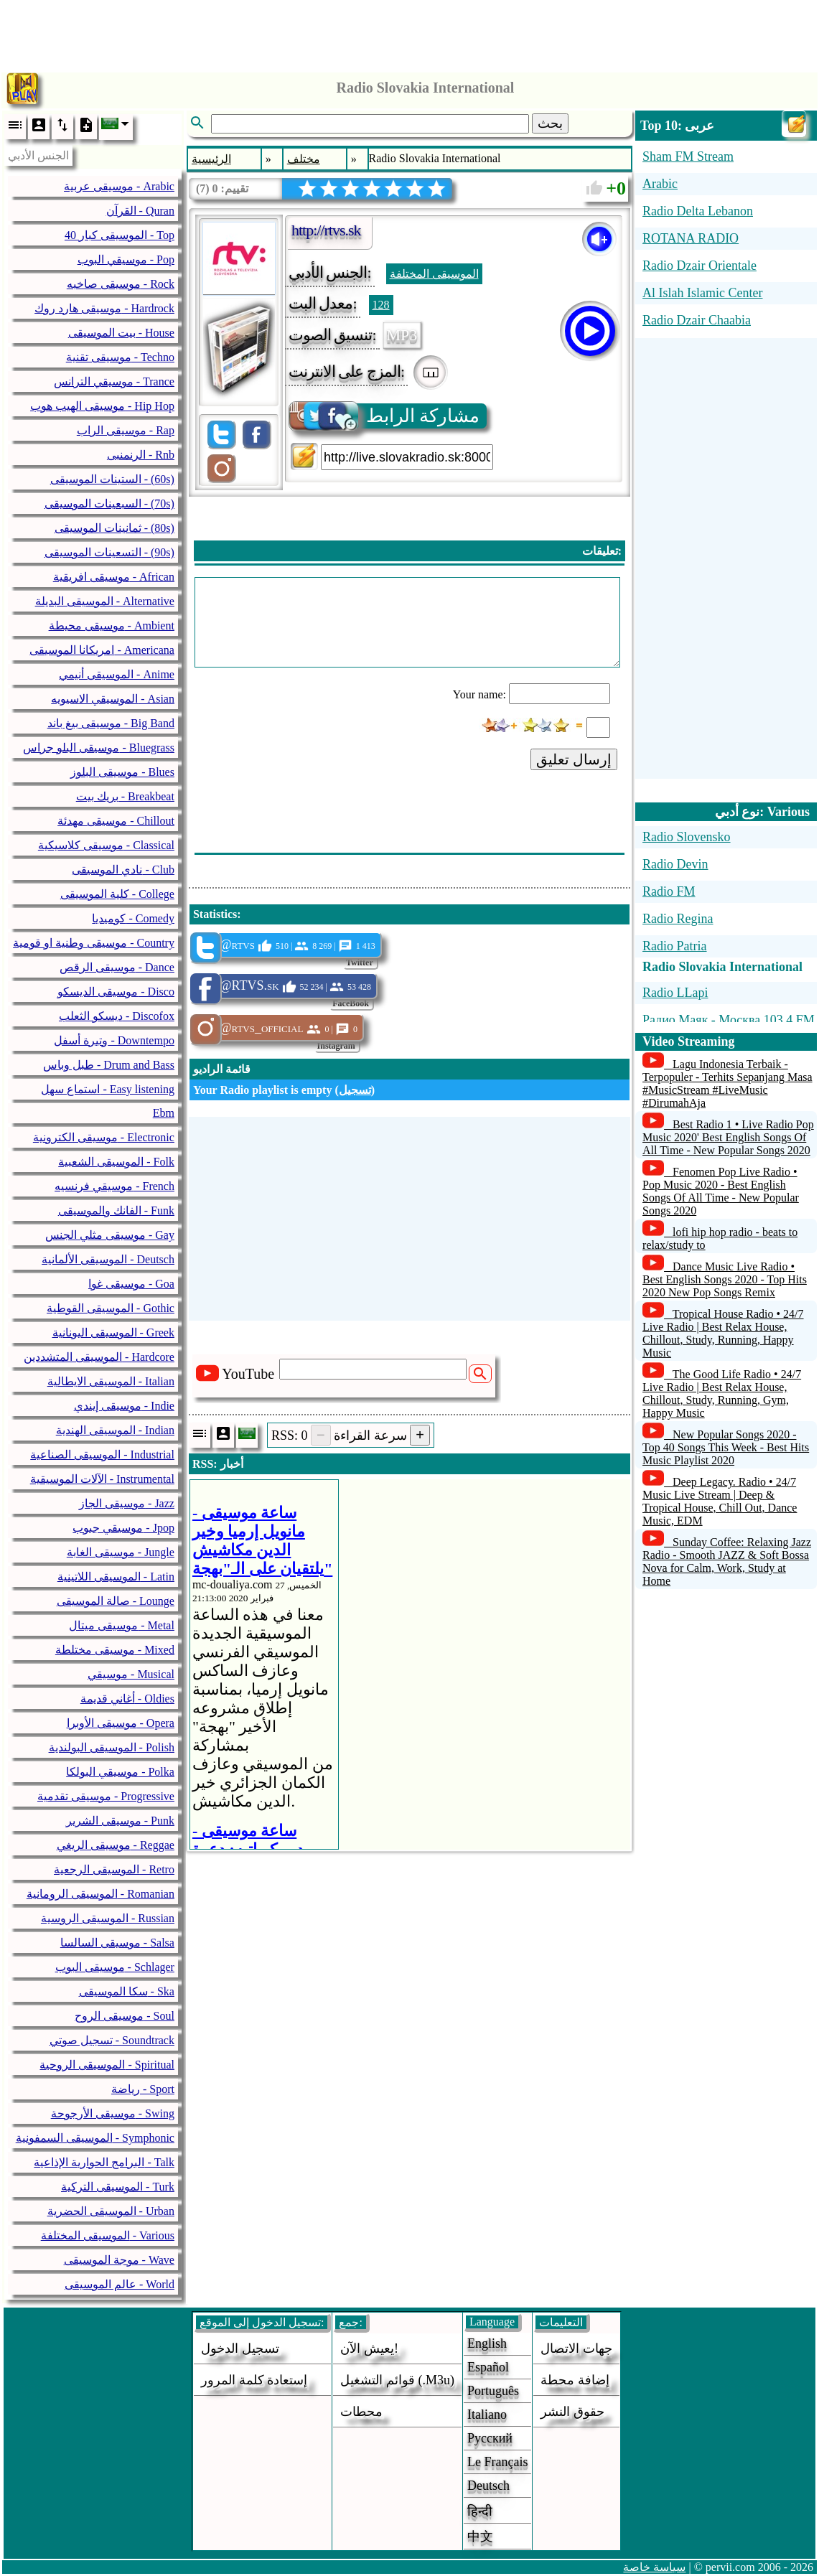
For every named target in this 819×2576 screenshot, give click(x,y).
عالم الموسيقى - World (119, 2284)
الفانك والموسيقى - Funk (116, 1210)
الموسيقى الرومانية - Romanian (100, 1894)
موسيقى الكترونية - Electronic (103, 1137)
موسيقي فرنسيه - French (114, 1186)
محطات (361, 2411)
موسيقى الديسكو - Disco (115, 991)
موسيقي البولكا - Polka (120, 1772)
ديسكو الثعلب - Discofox (116, 1016)
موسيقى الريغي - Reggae (115, 1845)
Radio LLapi (675, 992)
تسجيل (355, 1090)
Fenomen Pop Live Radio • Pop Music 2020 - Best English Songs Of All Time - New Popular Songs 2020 (720, 1191)
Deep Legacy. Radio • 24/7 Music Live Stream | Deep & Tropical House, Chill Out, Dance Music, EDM (719, 1501)
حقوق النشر (572, 2411)
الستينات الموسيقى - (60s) (112, 479)
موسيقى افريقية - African (113, 577)
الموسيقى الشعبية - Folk (116, 1162)
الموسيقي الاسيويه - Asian (112, 699)
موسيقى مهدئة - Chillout (115, 821)
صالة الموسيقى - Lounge (115, 1601)
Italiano (487, 2414)
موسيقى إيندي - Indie (124, 1406)
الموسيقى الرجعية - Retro (114, 1869)
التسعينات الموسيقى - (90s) (109, 552)
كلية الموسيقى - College (117, 894)
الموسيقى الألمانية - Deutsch (108, 1259)
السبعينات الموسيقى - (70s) (109, 503)
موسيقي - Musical (131, 1674)
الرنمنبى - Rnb (140, 455)
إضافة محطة (574, 2380)
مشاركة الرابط (385, 415)
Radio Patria (674, 946)
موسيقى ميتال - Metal (121, 1625)
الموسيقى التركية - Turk (117, 2187)
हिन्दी (479, 2511)
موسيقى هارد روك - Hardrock (104, 308)
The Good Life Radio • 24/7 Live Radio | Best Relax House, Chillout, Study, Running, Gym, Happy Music (721, 1393)
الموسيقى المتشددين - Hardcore (99, 1357)
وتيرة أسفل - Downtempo (114, 1040)
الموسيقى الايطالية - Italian (110, 1381)
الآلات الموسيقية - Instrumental (102, 1479)
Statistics (215, 914)
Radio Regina (677, 919)
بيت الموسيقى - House (121, 333)
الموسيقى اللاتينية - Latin (115, 1576)
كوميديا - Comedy (133, 918)
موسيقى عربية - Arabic (119, 186)
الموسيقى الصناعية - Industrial (102, 1454)
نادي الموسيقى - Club (123, 869)
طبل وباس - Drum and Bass (108, 1065)
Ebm (163, 1113)
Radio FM (669, 891)
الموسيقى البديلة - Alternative (104, 601)
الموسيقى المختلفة (434, 274)
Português (493, 2391)
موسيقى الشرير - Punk (120, 1820)
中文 (480, 2536)
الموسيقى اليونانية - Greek (113, 1332)
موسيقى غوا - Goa (131, 1284)
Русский (490, 2438)
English (487, 2343)
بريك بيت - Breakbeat (125, 796)
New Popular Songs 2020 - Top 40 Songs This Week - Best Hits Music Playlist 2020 (725, 1447)
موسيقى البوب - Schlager (114, 1967)
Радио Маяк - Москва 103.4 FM (728, 1020)
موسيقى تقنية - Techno (120, 357)
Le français (497, 2462)
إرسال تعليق (574, 759)
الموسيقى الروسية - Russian (107, 1918)
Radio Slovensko (686, 837)
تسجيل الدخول (240, 2348)
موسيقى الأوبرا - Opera (120, 1723)
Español (488, 2367)
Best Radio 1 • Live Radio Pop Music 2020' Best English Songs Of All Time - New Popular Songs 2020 (728, 1137)
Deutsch (488, 2485)
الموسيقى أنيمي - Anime (116, 674)
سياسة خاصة (654, 2567)
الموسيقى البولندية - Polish (111, 1747)
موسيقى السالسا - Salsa (117, 1942)
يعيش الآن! (369, 2348)
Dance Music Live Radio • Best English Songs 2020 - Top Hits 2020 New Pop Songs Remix (724, 1279)
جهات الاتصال (576, 2348)
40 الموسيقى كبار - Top (119, 235)
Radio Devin (675, 864)
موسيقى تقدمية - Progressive (105, 1796)
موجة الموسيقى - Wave (119, 2260)
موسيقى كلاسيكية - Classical (106, 845)
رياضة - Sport (142, 2089)
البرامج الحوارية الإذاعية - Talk (104, 2162)
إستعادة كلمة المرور (254, 2380)
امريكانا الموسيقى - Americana (101, 650)
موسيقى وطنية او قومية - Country (93, 943)
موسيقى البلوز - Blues (122, 772)
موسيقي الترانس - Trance (114, 381)
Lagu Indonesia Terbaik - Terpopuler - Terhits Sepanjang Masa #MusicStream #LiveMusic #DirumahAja (727, 1083)
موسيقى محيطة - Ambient (111, 625)
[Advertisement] (410, 32)
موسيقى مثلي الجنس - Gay (109, 1235)
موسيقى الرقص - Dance (117, 967)
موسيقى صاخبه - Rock (120, 284)
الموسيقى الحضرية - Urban (110, 2211)
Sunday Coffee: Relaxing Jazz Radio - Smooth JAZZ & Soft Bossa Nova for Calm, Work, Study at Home (726, 1561)
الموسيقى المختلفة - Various (107, 2235)
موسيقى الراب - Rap (125, 430)
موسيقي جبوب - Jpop (123, 1528)
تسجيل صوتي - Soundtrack (112, 2040)
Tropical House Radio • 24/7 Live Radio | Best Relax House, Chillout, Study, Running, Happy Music (723, 1333)
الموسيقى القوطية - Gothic (110, 1308)
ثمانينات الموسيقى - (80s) (114, 528)
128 (381, 305)
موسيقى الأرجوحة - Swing (112, 2113)
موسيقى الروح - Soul (124, 2016)
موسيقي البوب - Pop (126, 259)
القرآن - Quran (140, 211)
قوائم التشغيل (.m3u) (397, 2380)
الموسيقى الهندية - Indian (115, 1430)
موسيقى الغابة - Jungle (120, 1552)
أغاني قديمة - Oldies (127, 1698)
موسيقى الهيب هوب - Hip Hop (102, 406)
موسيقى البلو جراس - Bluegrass (98, 747)
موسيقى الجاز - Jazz (126, 1503)
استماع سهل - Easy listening (107, 1089)
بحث (550, 123)
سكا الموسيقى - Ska (126, 1991)
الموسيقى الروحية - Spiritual (106, 2065)
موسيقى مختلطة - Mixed (114, 1650)
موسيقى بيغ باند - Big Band (110, 723)
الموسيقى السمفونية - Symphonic (95, 2138)
